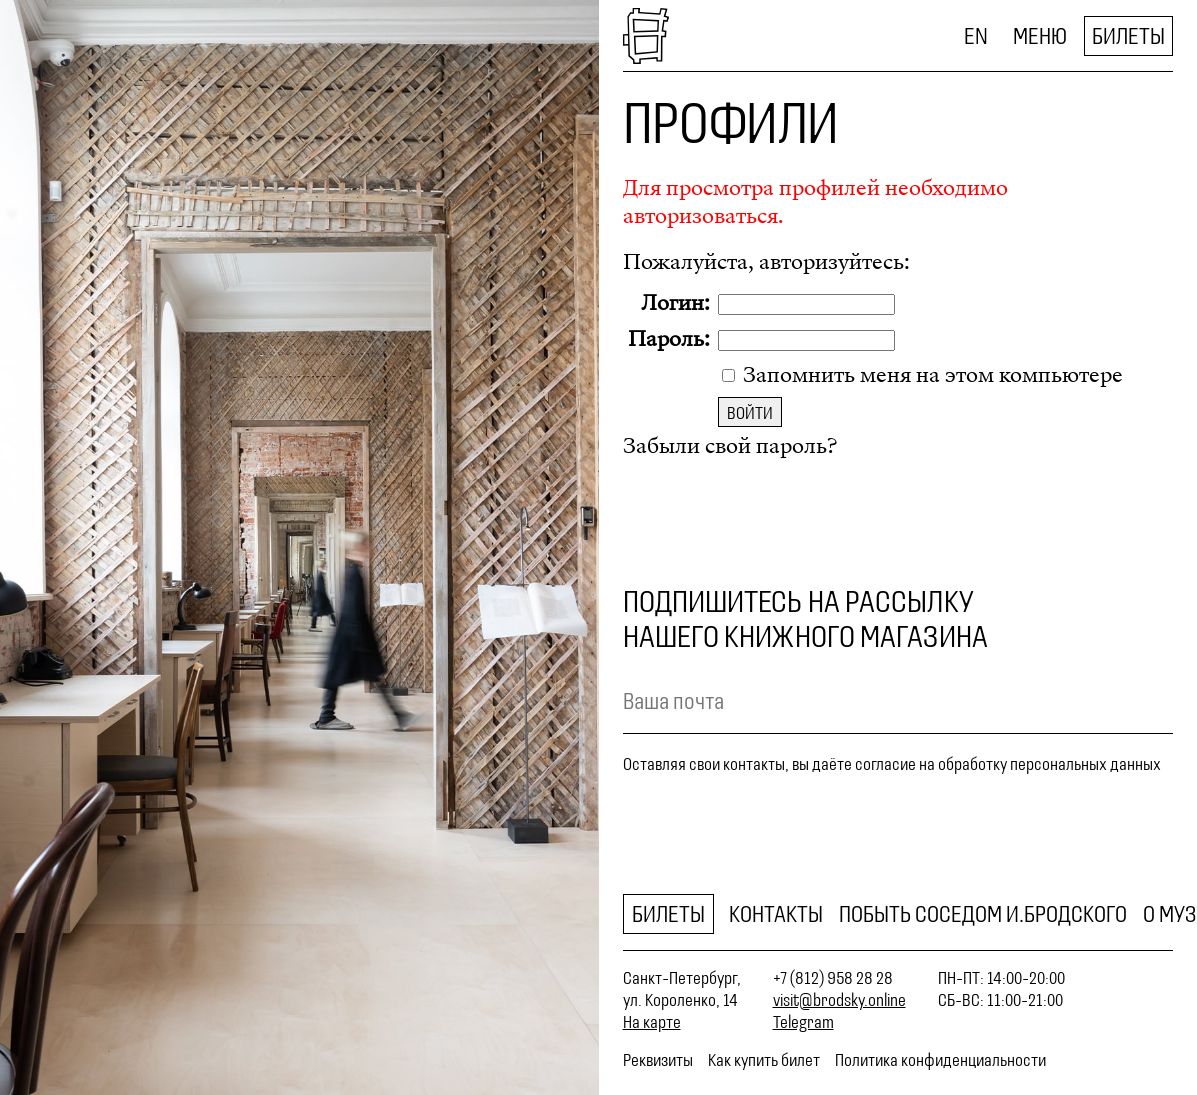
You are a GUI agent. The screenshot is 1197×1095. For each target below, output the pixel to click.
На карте (652, 1022)
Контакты (776, 914)
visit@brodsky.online (839, 1000)
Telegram (803, 1022)
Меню (1040, 36)
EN (976, 36)
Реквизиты (658, 1060)
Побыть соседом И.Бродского (983, 914)
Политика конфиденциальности (940, 1060)
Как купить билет (764, 1060)
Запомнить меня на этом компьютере (930, 375)
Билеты (1128, 36)
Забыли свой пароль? (730, 446)
